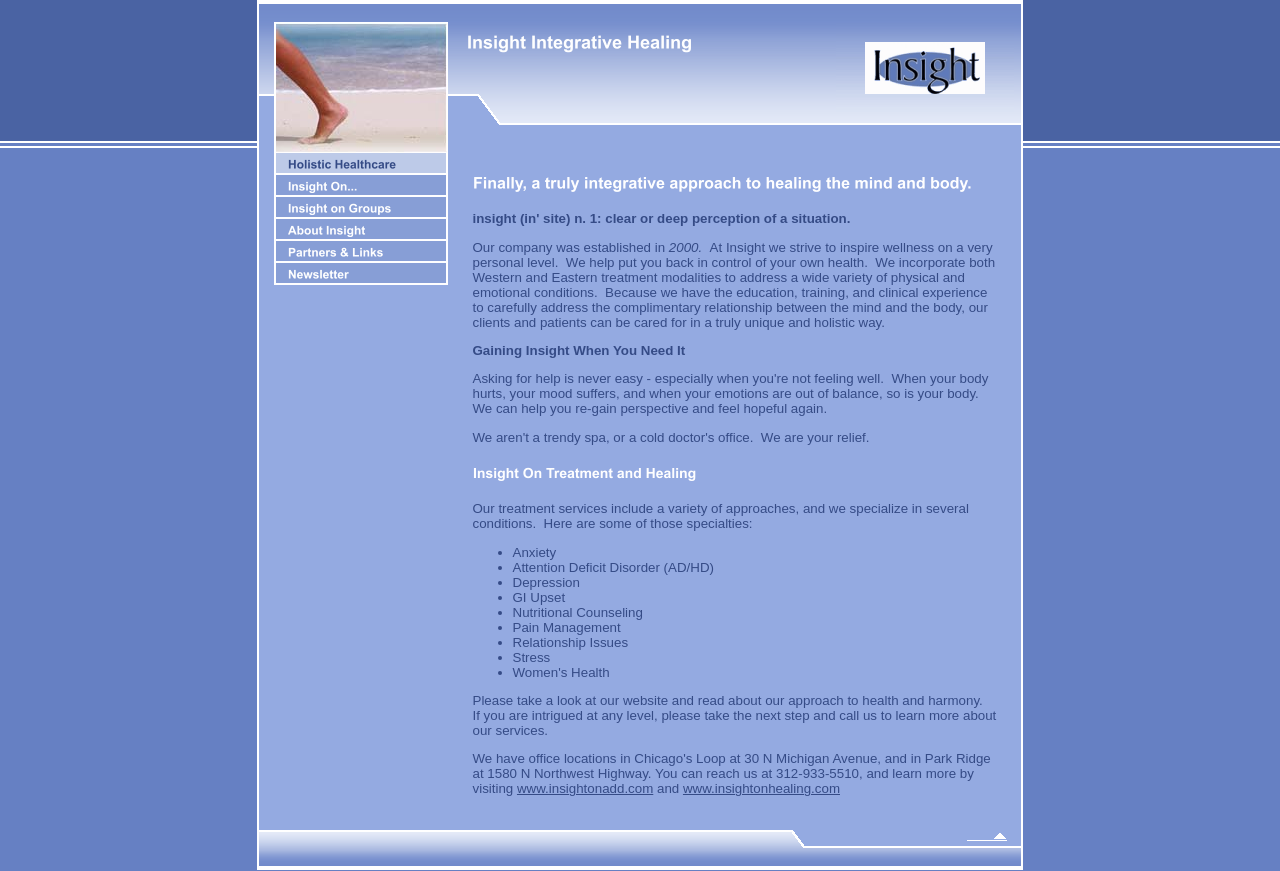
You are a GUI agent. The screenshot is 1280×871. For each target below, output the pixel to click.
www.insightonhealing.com (761, 788)
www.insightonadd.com (585, 788)
